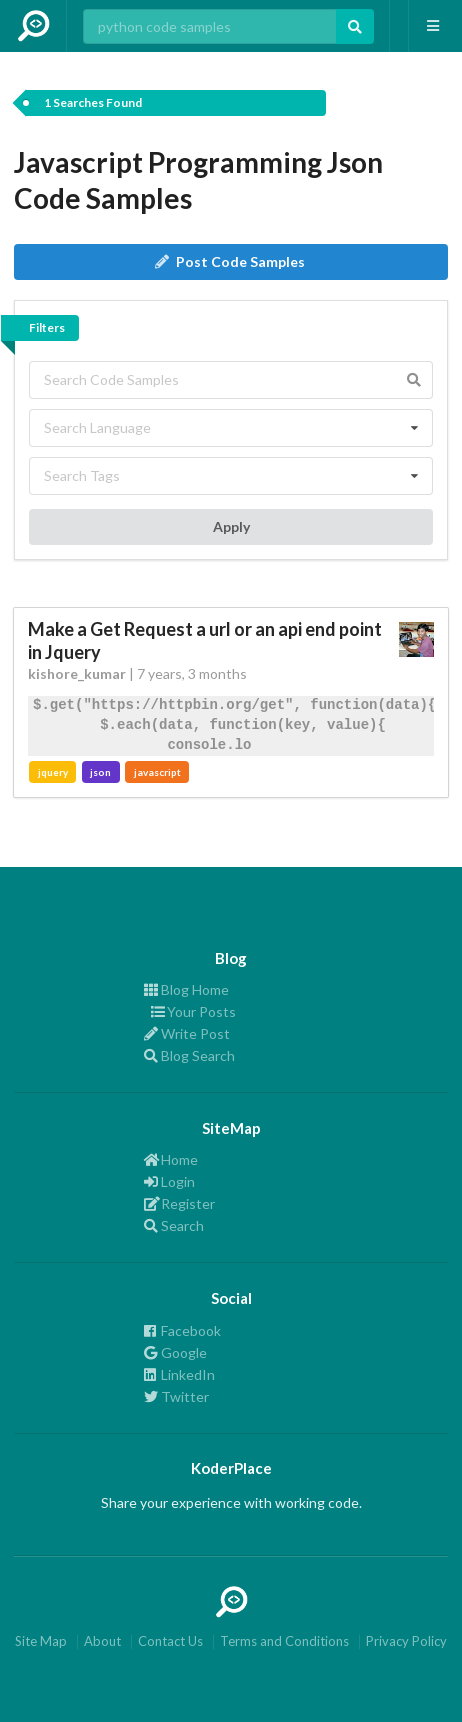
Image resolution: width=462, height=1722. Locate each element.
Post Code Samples (230, 261)
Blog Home (186, 990)
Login (169, 1181)
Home (171, 1160)
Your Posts (190, 1011)
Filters (47, 327)
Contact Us (170, 1641)
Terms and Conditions (284, 1641)
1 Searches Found (93, 102)
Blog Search (189, 1055)
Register (179, 1203)
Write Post (187, 1033)
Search (174, 1225)
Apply (231, 526)
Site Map (41, 1641)
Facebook (182, 1331)
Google (175, 1352)
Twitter (176, 1396)
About (102, 1641)
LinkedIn (179, 1374)
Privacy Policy (406, 1641)
